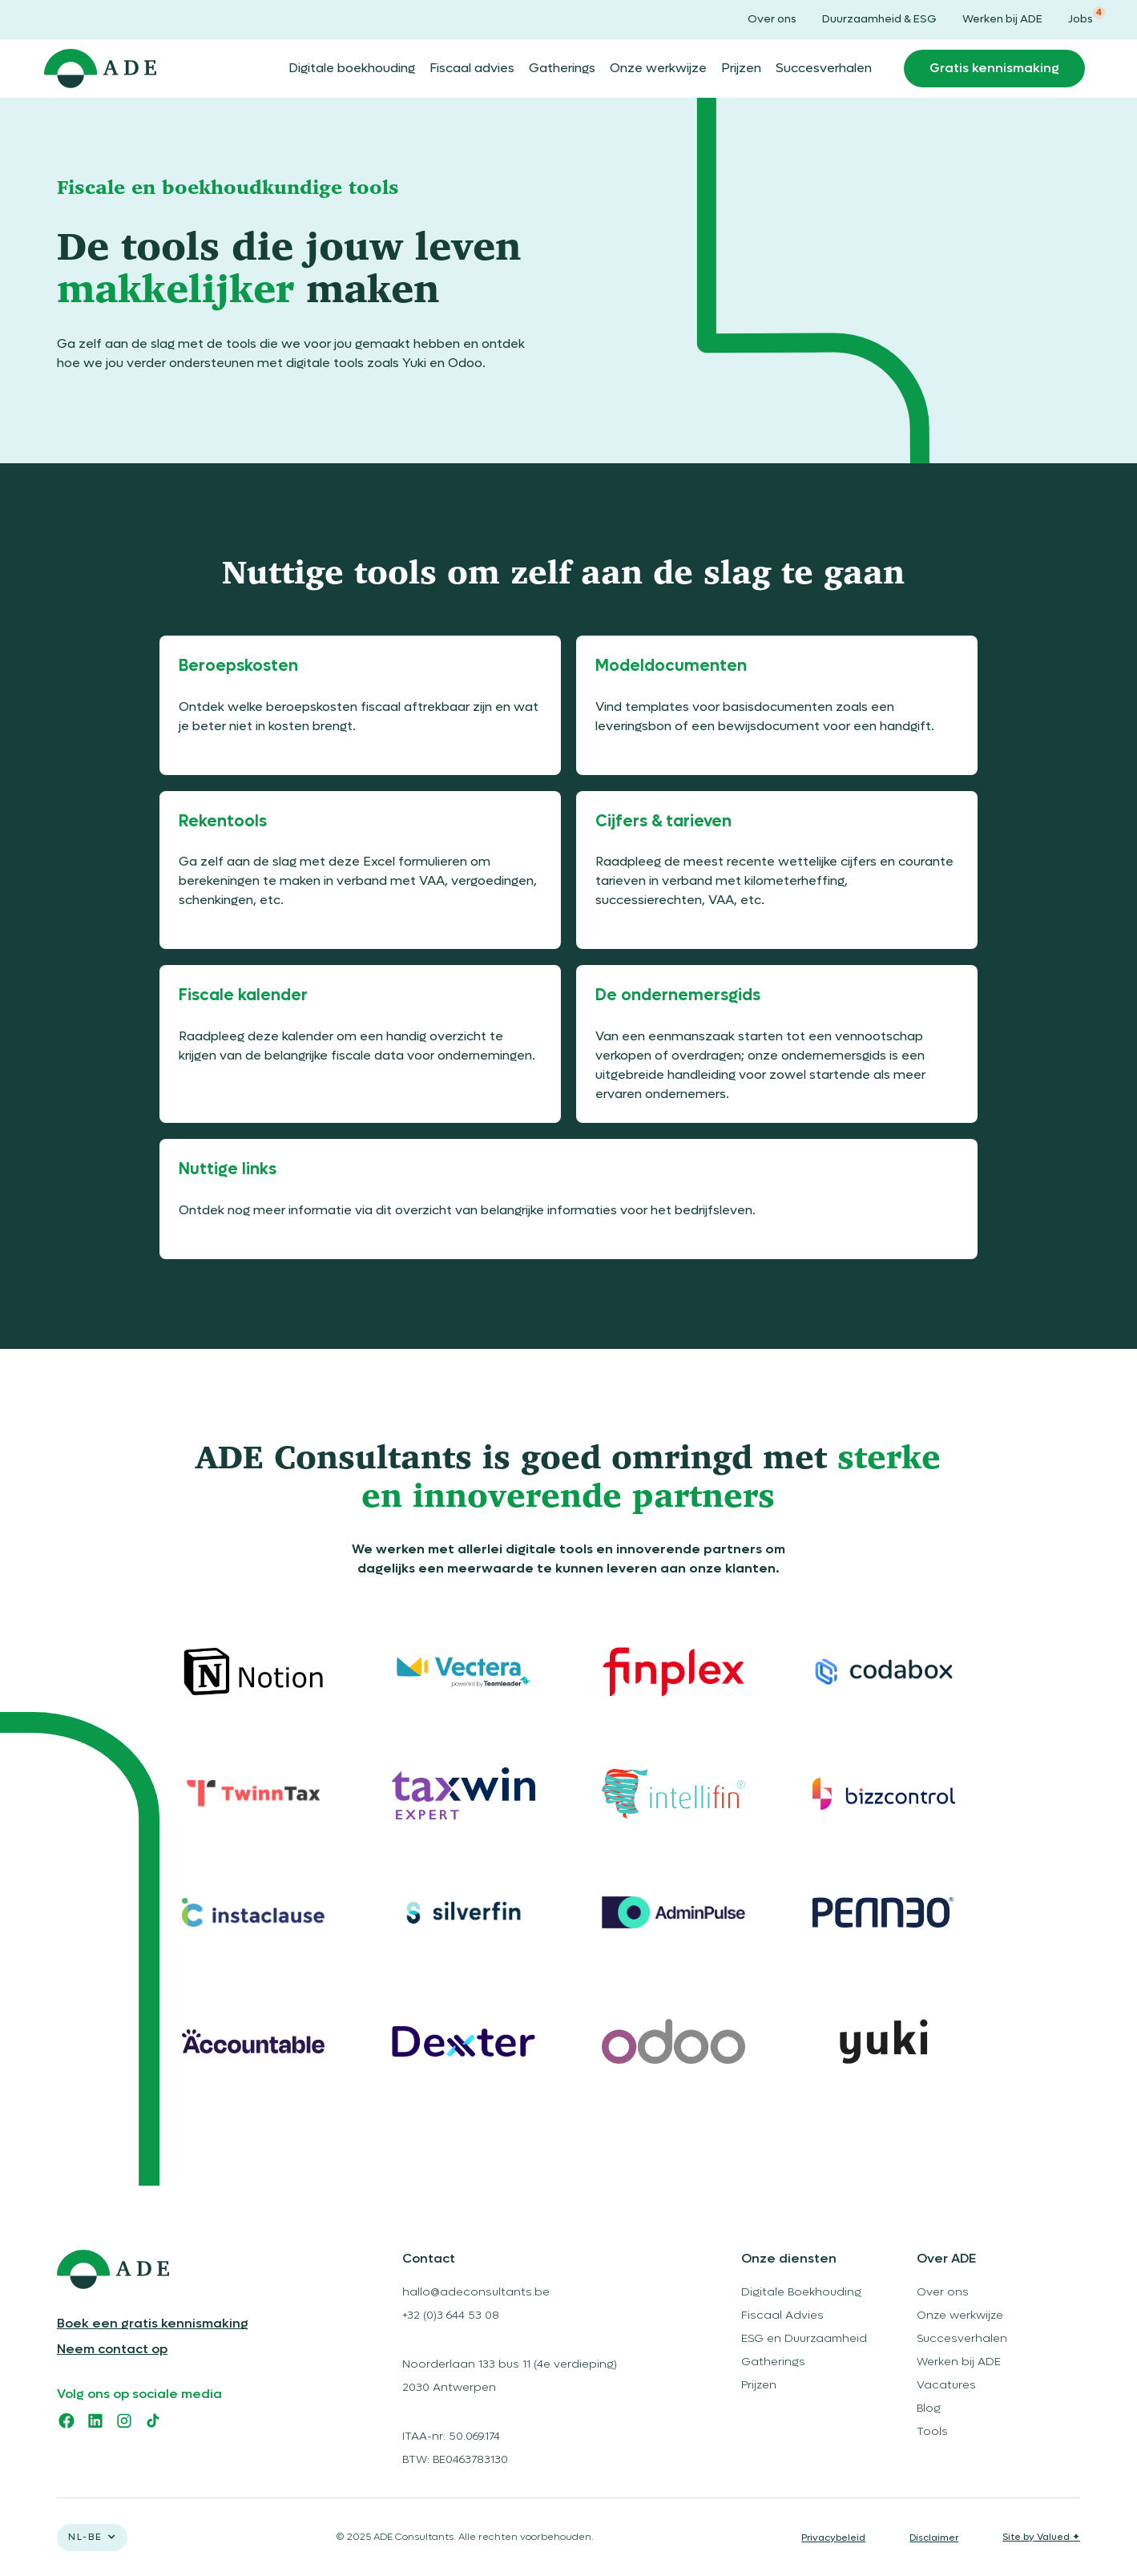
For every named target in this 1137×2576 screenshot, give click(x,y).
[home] (100, 69)
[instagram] (124, 2420)
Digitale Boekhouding (801, 2291)
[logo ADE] (184, 2270)
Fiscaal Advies (782, 2315)
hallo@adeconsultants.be (476, 2291)
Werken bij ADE (1002, 19)
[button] (92, 2537)
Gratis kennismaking (994, 68)
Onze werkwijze (658, 68)
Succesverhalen (824, 68)
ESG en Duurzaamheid (804, 2338)
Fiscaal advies (471, 68)
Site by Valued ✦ (1041, 2536)
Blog (929, 2408)
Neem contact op (112, 2349)
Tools (932, 2431)
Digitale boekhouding (351, 68)
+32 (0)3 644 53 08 (450, 2315)
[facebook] (66, 2420)
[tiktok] (153, 2420)
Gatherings (562, 68)
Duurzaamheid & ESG (879, 19)
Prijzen (741, 68)
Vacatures (946, 2384)
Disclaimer (933, 2537)
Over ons (772, 19)
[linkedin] (95, 2420)
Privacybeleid (833, 2537)
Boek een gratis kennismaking (152, 2324)
